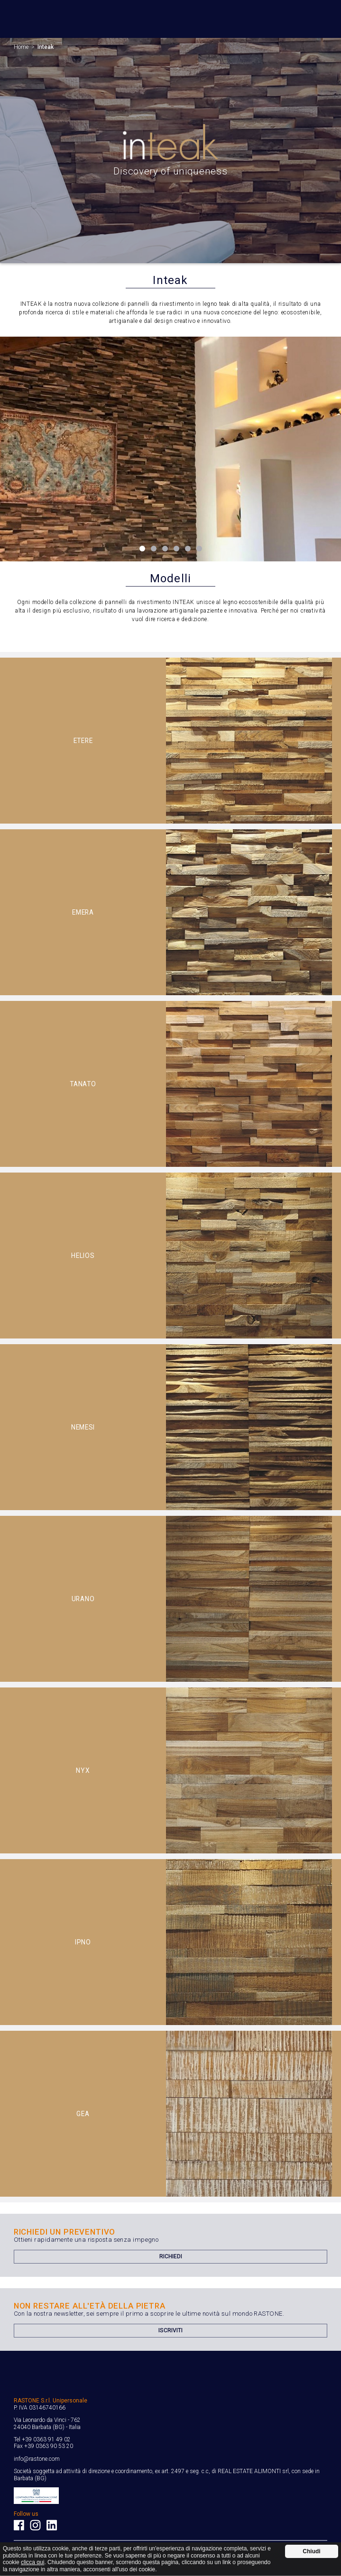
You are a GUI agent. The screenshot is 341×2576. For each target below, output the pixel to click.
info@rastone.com (37, 2459)
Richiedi (170, 2256)
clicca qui (32, 2562)
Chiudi (311, 2551)
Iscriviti (170, 2330)
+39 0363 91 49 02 (46, 2439)
